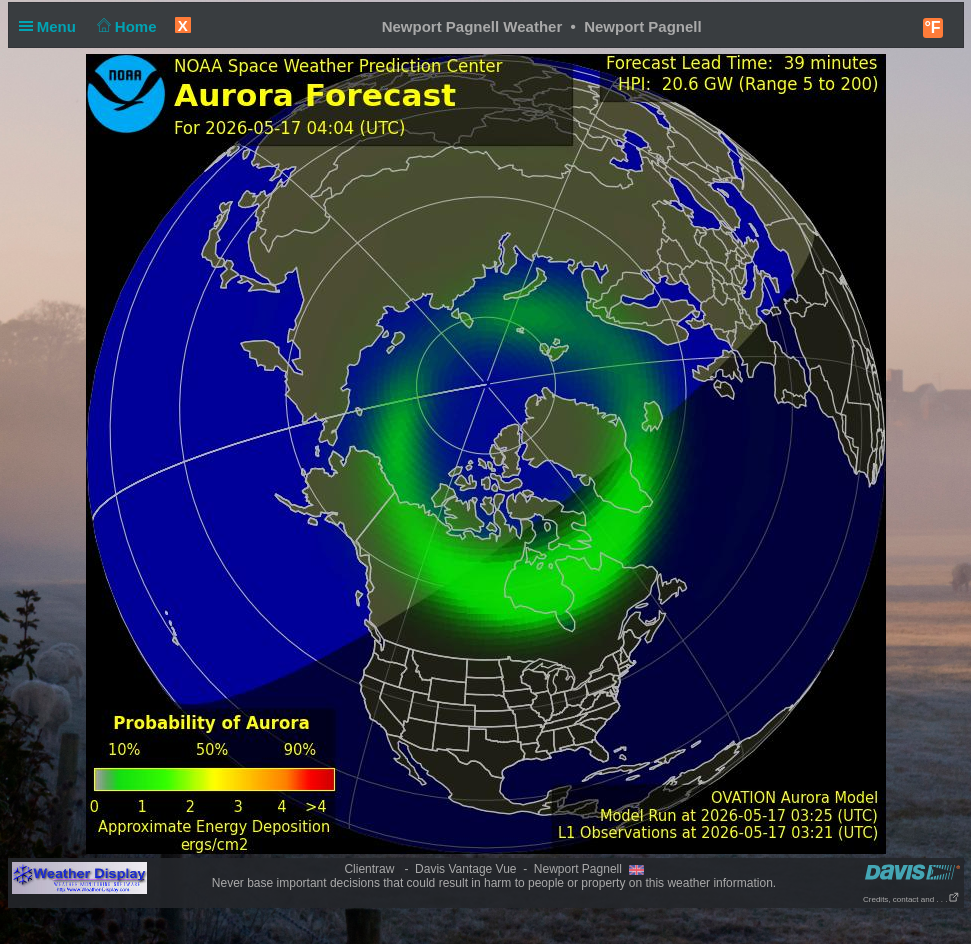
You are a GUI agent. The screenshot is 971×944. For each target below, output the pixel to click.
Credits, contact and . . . (911, 899)
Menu (52, 26)
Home (124, 26)
